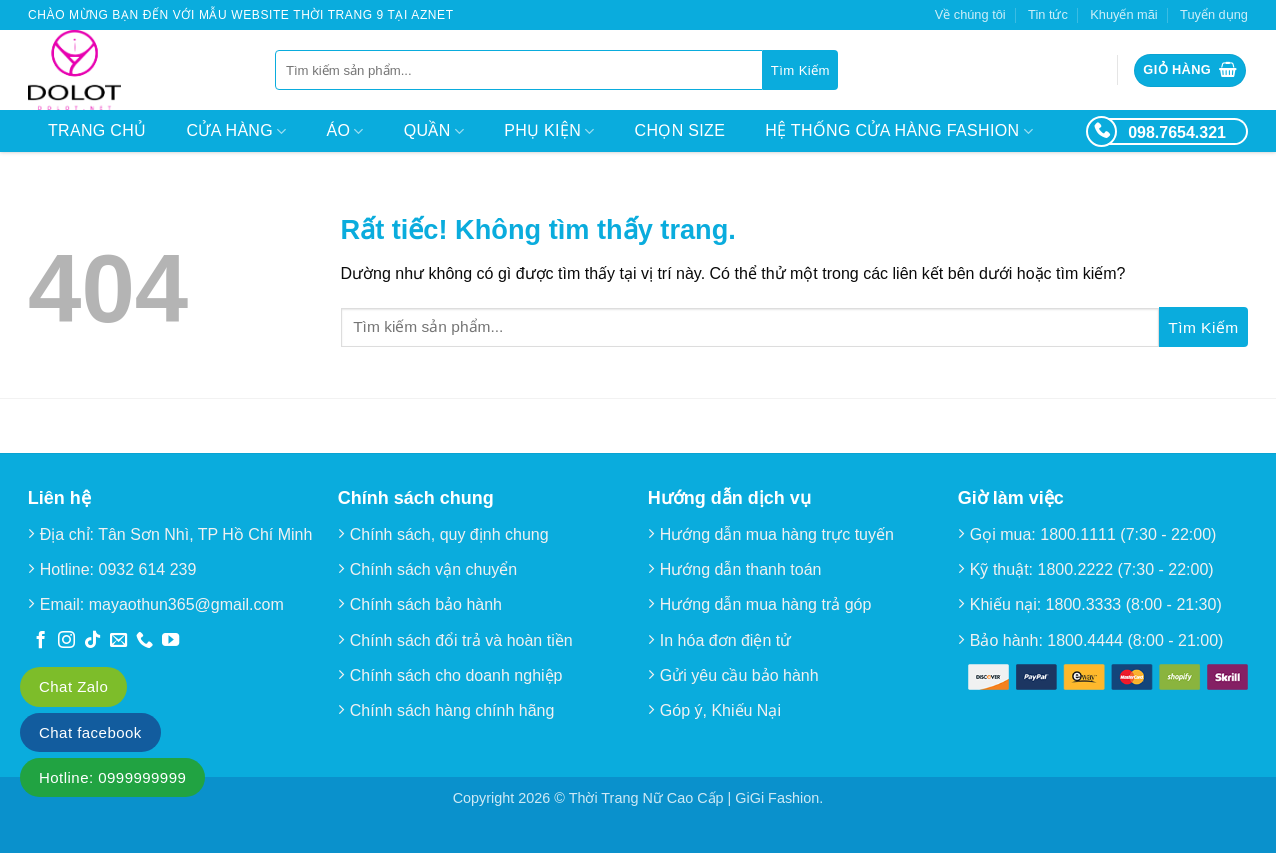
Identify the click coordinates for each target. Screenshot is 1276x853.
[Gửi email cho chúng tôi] (118, 641)
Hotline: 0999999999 (112, 777)
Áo (345, 131)
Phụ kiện (549, 131)
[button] (1190, 70)
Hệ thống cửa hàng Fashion (899, 131)
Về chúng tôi (970, 14)
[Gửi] (800, 70)
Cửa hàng (236, 131)
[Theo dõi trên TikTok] (92, 641)
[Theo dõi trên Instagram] (66, 641)
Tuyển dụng (1214, 14)
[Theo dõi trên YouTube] (170, 641)
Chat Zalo (73, 686)
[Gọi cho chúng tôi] (144, 641)
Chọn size (680, 130)
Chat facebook (90, 732)
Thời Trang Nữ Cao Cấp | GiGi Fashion (694, 798)
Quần (434, 131)
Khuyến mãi (1123, 14)
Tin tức (1048, 14)
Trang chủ (97, 130)
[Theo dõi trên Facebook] (40, 641)
